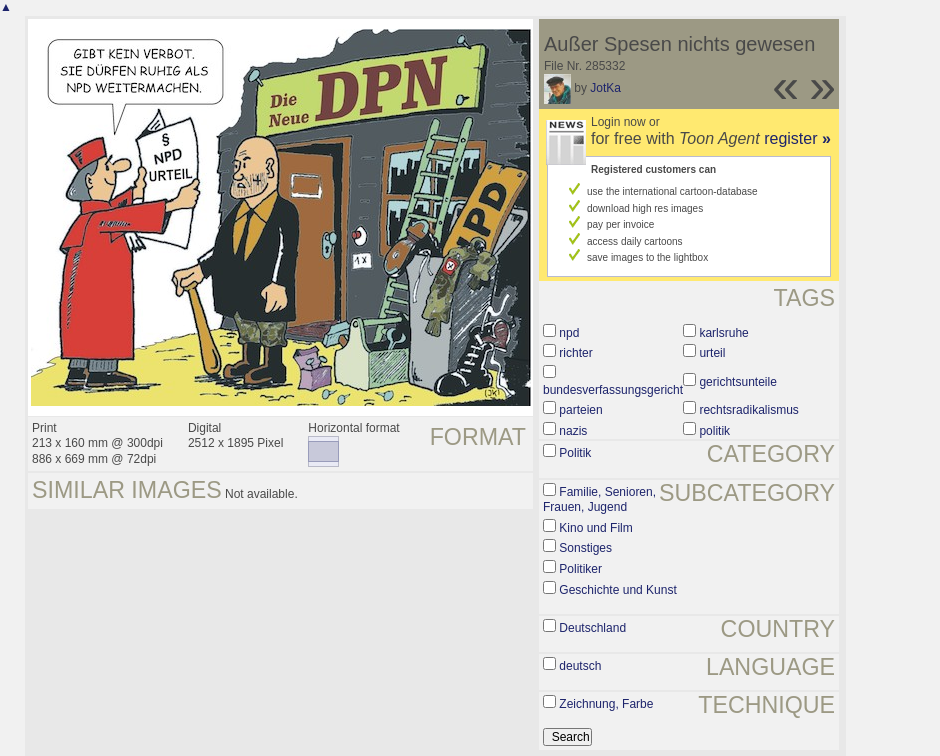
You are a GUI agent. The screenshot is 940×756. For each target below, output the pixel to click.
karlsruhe (723, 333)
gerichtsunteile (737, 382)
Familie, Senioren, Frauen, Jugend (599, 500)
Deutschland (592, 628)
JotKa (605, 88)
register (797, 138)
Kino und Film (595, 528)
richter (575, 353)
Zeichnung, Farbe (606, 704)
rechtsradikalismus (748, 410)
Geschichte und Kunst (617, 590)
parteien (580, 410)
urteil (712, 353)
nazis (573, 431)
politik (714, 431)
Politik (575, 453)
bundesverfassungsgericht (613, 390)
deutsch (580, 666)
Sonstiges (585, 548)
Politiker (580, 569)
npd (569, 333)
